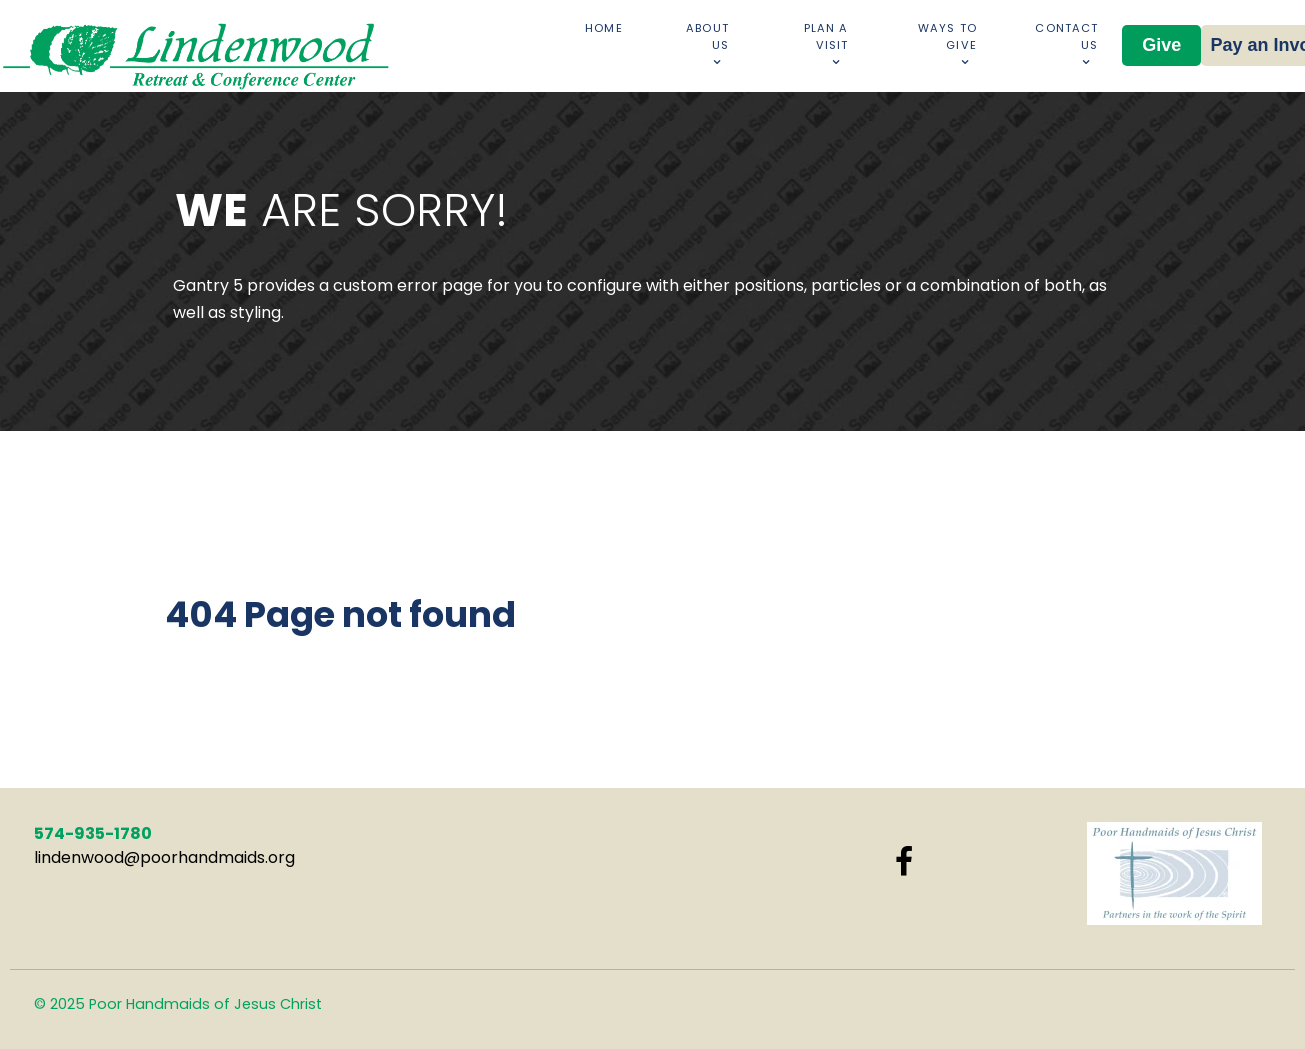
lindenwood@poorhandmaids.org (164, 857)
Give (1161, 45)
